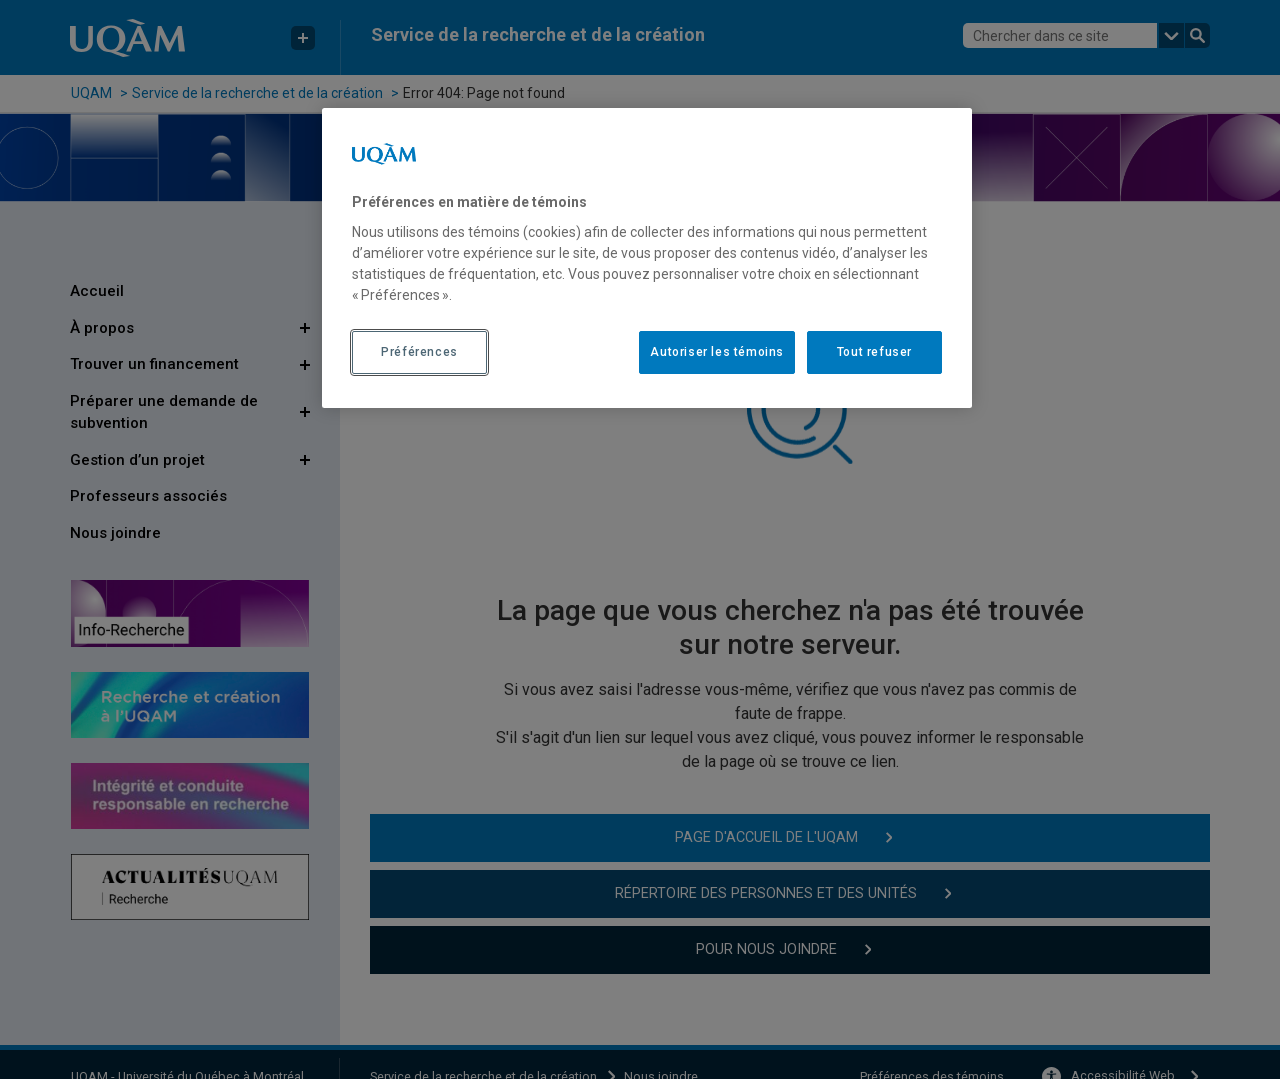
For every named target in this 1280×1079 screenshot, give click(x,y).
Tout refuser (874, 352)
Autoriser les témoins (717, 352)
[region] (647, 258)
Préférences (419, 352)
